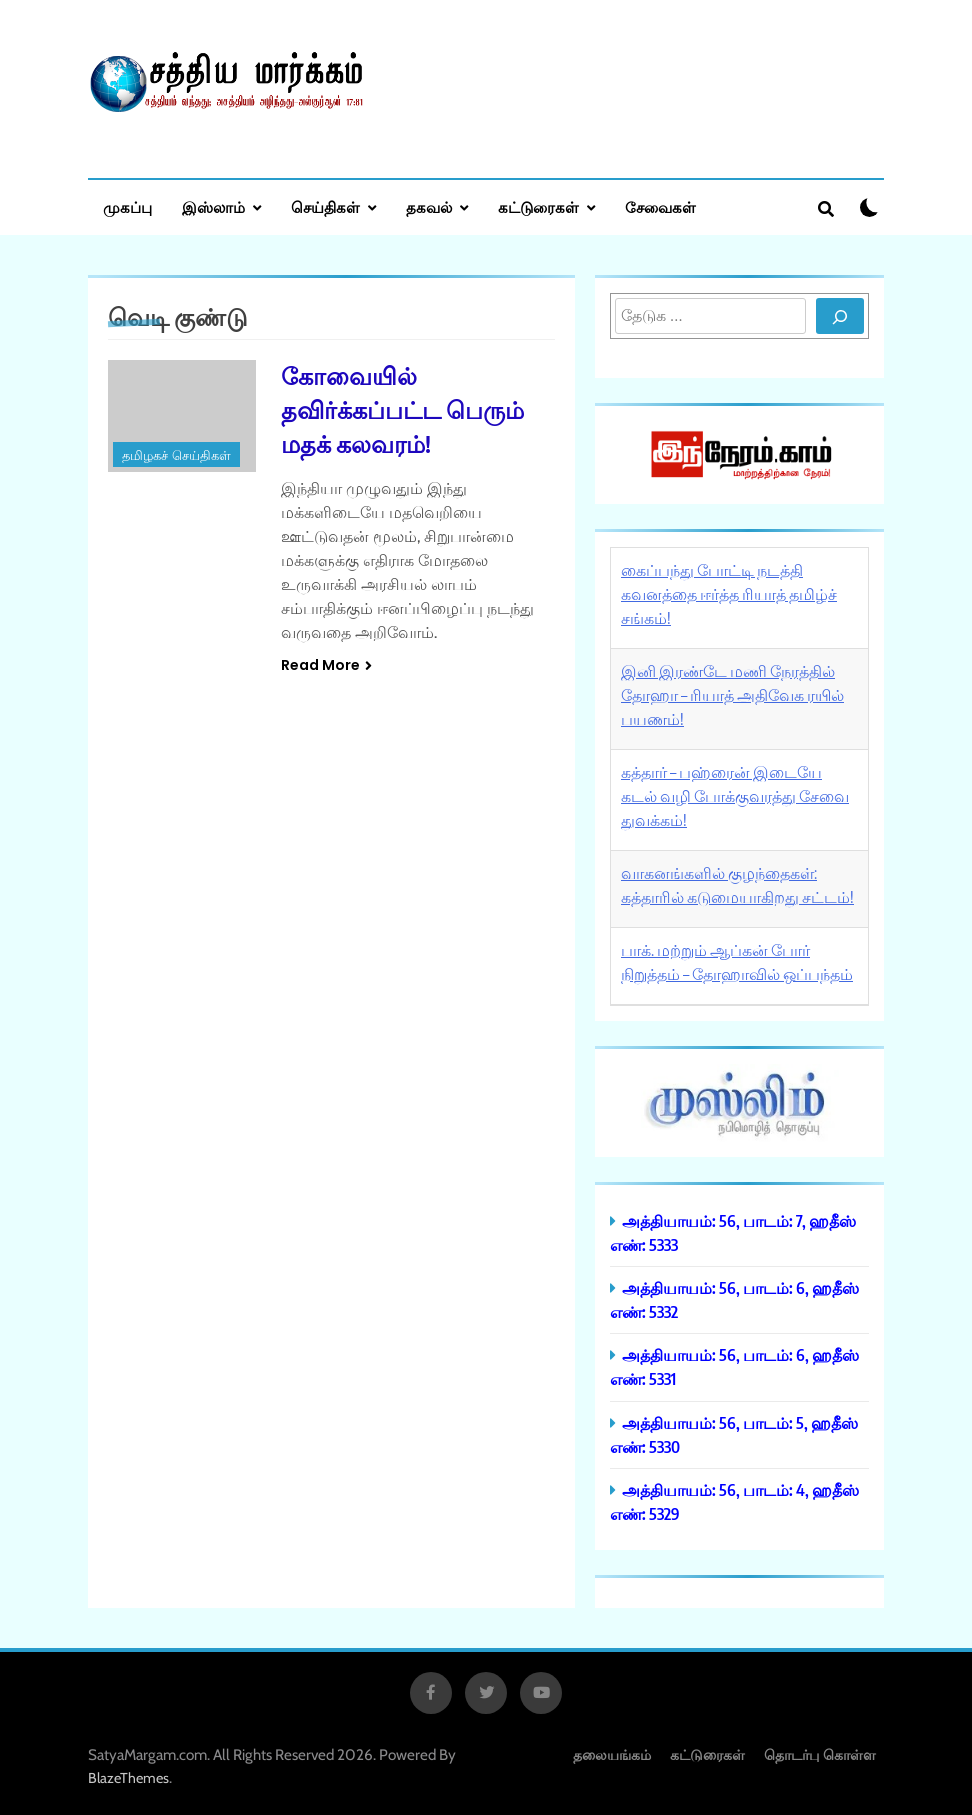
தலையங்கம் (612, 1754)
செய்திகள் (325, 207)
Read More (326, 665)
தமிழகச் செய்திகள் (176, 455)
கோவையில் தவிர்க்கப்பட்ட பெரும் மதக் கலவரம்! (402, 409)
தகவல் (429, 207)
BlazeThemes (128, 1778)
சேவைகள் (660, 207)
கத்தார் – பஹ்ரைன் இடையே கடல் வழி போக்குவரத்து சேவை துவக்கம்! (735, 796)
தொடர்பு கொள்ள (820, 1754)
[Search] (840, 316)
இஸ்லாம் (213, 207)
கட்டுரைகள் (538, 207)
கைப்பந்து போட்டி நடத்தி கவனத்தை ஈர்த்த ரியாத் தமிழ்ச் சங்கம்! (729, 594)
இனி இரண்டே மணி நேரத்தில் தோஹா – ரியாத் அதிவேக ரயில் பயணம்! (732, 695)
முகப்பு (127, 207)
